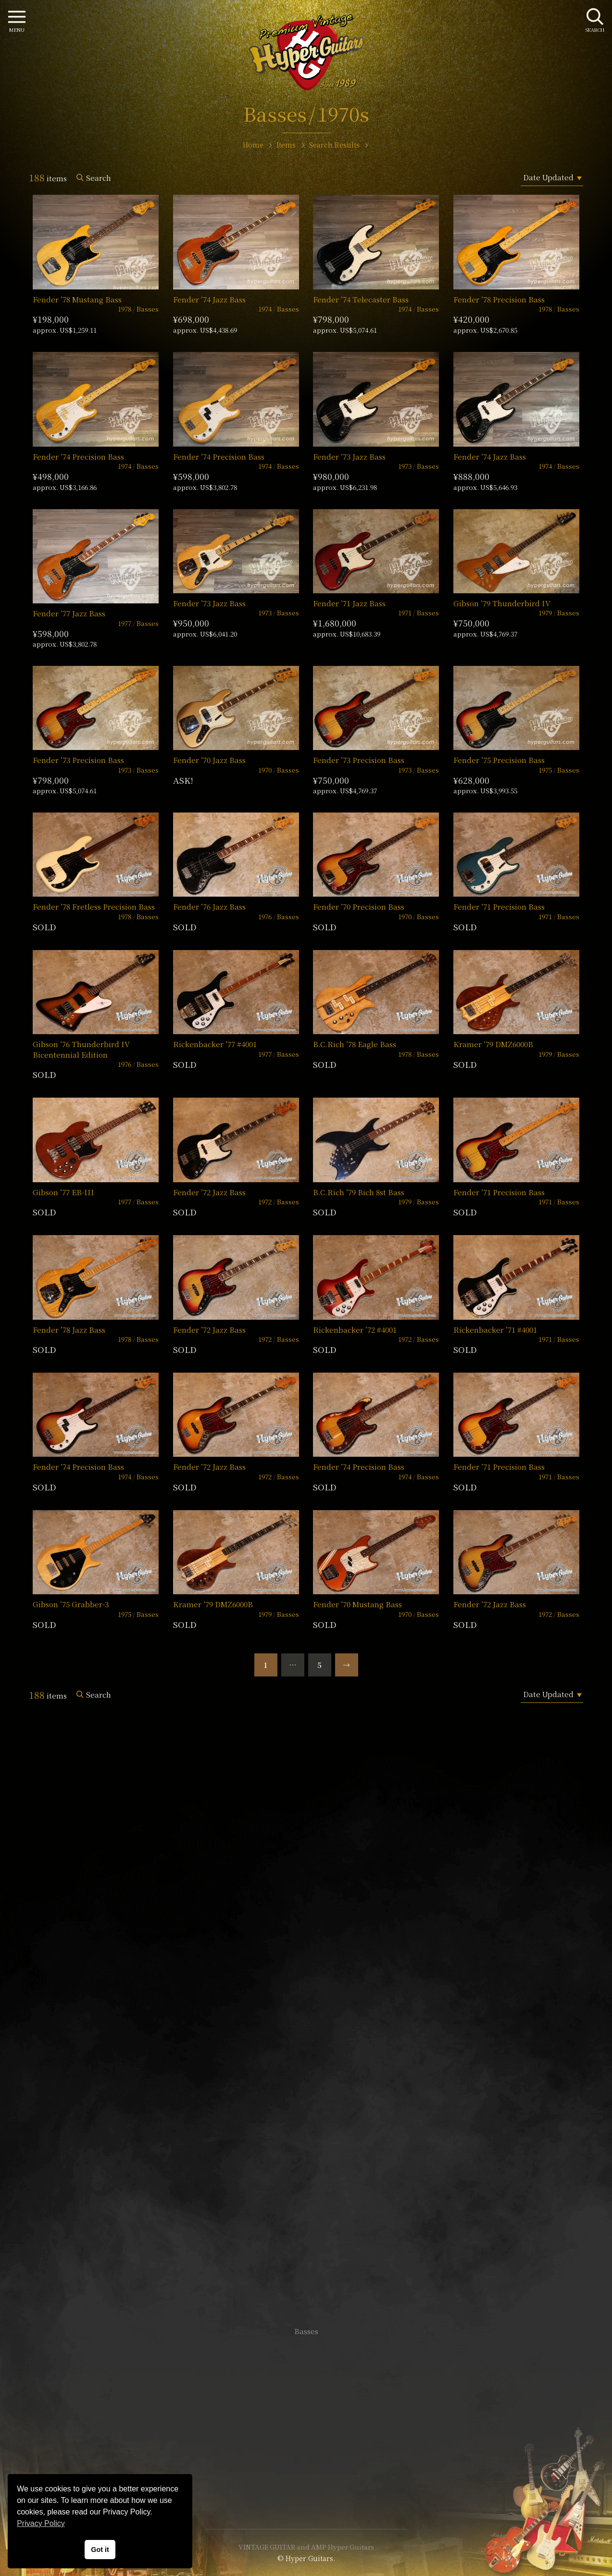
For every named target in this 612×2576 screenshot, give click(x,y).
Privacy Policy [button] (41, 2523)
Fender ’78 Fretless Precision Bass (94, 906)
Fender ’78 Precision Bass (499, 299)
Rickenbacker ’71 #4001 (495, 1330)
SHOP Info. (306, 2044)
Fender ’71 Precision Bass (499, 906)
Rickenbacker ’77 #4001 (215, 1044)
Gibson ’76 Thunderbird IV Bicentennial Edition (81, 1049)
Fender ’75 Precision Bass (499, 760)
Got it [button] (100, 2549)
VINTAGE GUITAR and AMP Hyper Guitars (306, 2546)
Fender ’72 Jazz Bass (209, 1192)
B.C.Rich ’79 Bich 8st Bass (358, 1192)
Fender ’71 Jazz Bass (349, 603)
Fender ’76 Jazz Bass (209, 906)
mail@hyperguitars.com (320, 2015)
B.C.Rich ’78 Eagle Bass (354, 1044)
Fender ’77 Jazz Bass (69, 613)
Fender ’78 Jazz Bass (69, 1330)
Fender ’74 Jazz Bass (209, 299)
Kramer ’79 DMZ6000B (493, 1044)
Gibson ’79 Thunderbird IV (501, 603)
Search (98, 178)
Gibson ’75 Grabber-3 (71, 1604)
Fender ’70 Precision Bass (358, 906)
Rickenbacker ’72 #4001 (355, 1330)
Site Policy (306, 2493)
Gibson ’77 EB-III (63, 1192)
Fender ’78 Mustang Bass (77, 299)
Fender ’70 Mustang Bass (357, 1604)
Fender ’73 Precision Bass (78, 760)
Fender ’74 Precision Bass (78, 456)
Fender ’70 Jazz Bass (209, 760)
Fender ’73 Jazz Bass (349, 456)
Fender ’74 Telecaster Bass (361, 299)
